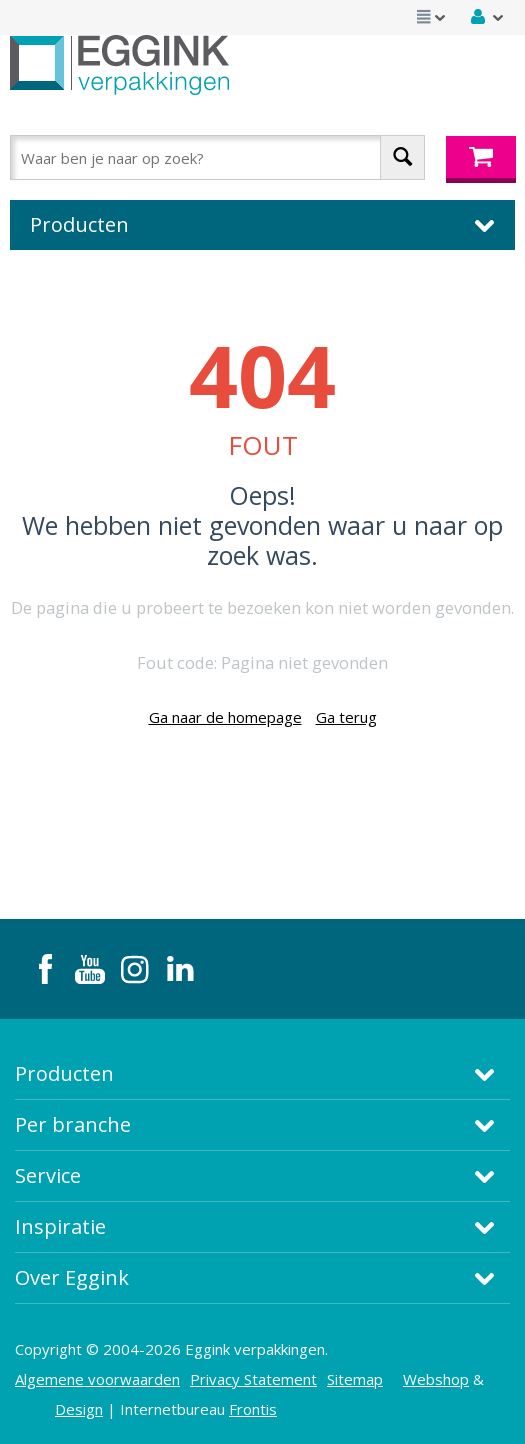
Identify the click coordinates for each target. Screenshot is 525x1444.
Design (79, 1409)
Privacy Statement (253, 1379)
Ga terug (346, 717)
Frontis (253, 1409)
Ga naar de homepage (225, 717)
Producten (64, 1073)
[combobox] (217, 157)
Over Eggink (72, 1277)
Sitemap (355, 1379)
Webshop (436, 1379)
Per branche (73, 1124)
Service (48, 1175)
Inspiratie (60, 1226)
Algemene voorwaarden (97, 1379)
